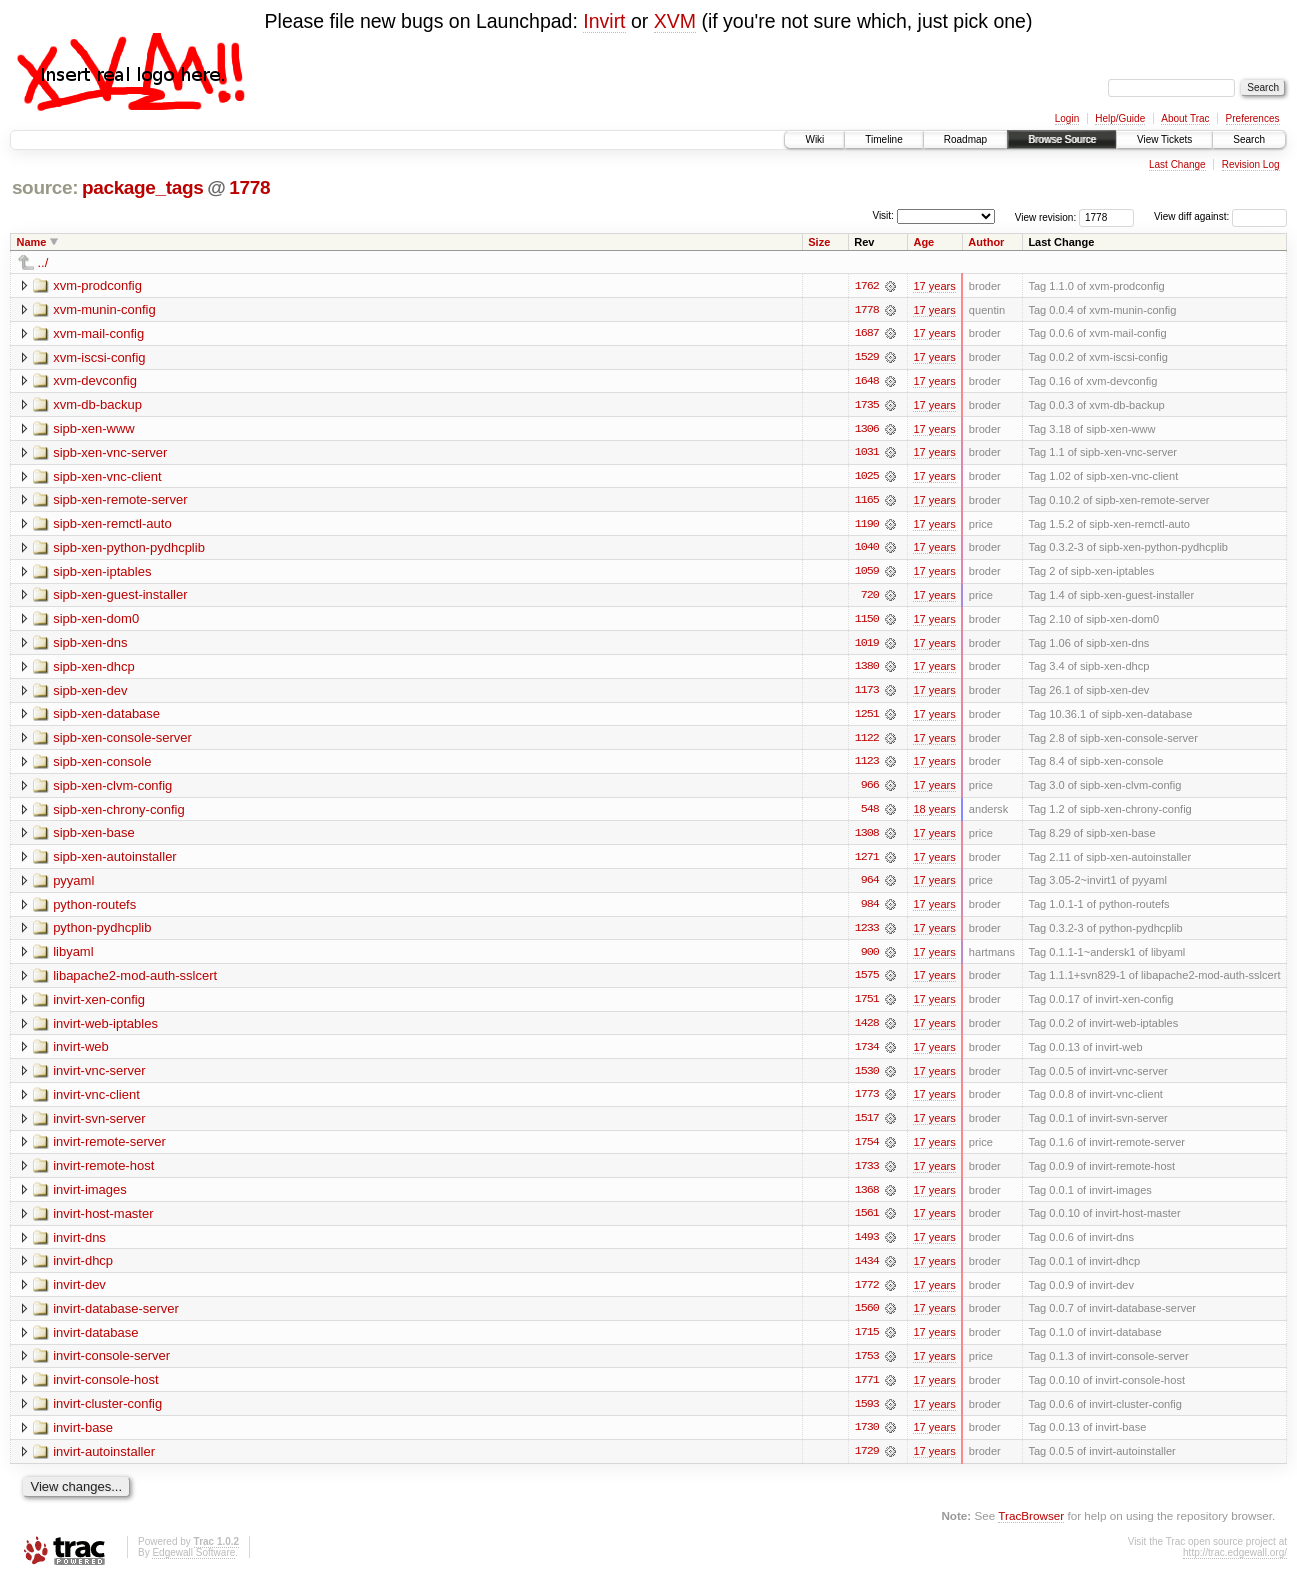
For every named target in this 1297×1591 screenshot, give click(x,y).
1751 (867, 1006)
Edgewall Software (193, 1563)
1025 (867, 478)
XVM (675, 21)
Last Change (1177, 164)
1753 (867, 1366)
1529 (867, 358)
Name (32, 242)
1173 (867, 694)
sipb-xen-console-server (122, 741)
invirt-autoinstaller (104, 1461)
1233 (867, 934)
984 (870, 910)
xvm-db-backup (97, 405)
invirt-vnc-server (99, 1077)
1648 (867, 382)
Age (923, 242)
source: (45, 187)
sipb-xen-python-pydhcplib (129, 549)
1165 (867, 502)
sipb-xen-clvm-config (112, 789)
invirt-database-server (116, 1317)
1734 (867, 1054)
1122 (867, 742)
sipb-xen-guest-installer (120, 597)
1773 (867, 1102)
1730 (867, 1438)
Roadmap (965, 139)
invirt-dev (79, 1293)
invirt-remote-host (103, 1173)
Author (986, 242)
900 (870, 958)
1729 (867, 1462)
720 (870, 598)
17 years (934, 286)
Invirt (604, 21)
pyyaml (73, 885)
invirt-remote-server (109, 1149)
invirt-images (90, 1197)
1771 (867, 1390)
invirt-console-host (106, 1389)
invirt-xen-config (99, 1005)
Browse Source (1062, 139)
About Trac (1185, 118)
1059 (867, 574)
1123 (867, 766)
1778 (249, 187)
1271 (867, 862)
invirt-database (95, 1341)
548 (870, 814)
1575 (867, 982)
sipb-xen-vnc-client (107, 477)
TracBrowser (1031, 1526)
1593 (867, 1414)
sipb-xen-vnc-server (110, 453)
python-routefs (94, 909)
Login (1067, 118)
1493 (867, 1246)
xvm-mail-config (98, 333)
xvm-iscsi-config (99, 357)
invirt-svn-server (99, 1125)
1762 (867, 286)
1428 (867, 1030)
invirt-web (81, 1053)
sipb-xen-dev (90, 693)
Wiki (814, 139)
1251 (867, 718)
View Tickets (1164, 139)
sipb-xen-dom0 (96, 621)
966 (870, 790)
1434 (867, 1270)
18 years (934, 814)
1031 (867, 454)
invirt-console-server (111, 1365)
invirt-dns (79, 1245)
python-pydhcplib (102, 933)
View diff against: (1220, 216)
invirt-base (83, 1437)
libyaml (73, 957)
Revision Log (1251, 164)
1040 (867, 550)
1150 (867, 622)
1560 (867, 1318)
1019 (867, 646)
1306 (867, 430)
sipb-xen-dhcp (94, 669)
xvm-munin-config (104, 309)
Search (1249, 139)
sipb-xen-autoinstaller (115, 861)
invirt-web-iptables (105, 1029)
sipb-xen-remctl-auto (112, 525)
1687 (867, 334)
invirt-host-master (103, 1221)
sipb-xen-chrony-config (119, 813)
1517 (867, 1126)
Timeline (883, 139)
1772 (867, 1294)
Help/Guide (1120, 118)
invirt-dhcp (83, 1269)
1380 (867, 670)
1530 (867, 1078)
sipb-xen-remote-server (120, 501)
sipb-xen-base (94, 837)
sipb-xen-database (106, 717)
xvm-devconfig (95, 381)
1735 (867, 406)
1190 (867, 526)
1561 (867, 1222)
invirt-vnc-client (96, 1101)
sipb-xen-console (102, 765)
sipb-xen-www (94, 429)
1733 (867, 1174)
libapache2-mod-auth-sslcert (135, 981)
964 (870, 886)
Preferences (1253, 118)
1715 (867, 1342)
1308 (867, 838)
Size (819, 242)
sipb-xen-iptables (102, 573)
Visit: (883, 215)
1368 (867, 1198)
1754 (867, 1150)
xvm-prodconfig (97, 285)
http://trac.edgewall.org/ (1235, 1563)
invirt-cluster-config (107, 1413)
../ (43, 262)
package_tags (143, 187)
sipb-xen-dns (90, 645)
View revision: (1046, 216)
